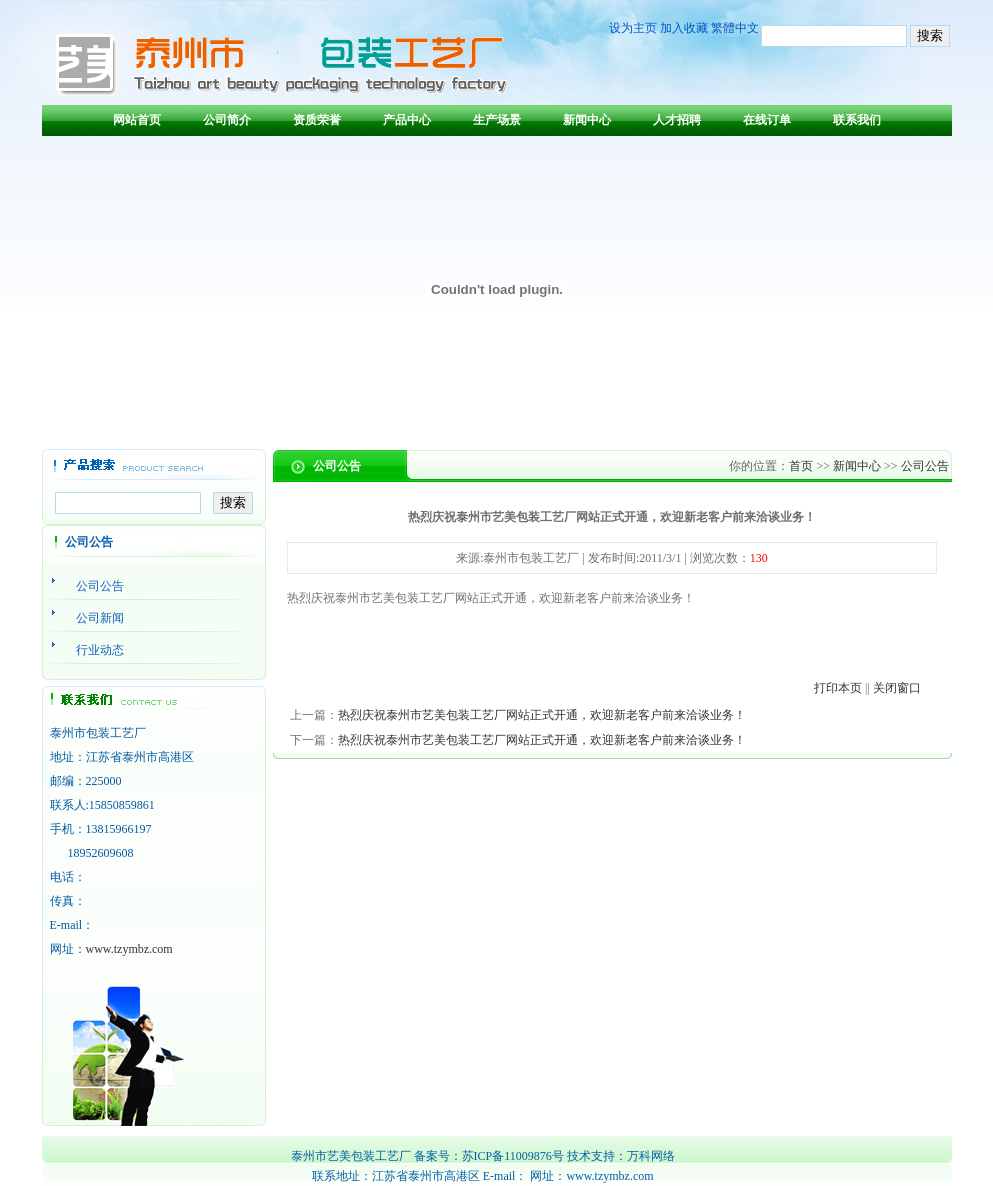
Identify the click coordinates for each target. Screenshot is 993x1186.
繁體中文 (735, 28)
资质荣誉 (317, 120)
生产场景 (497, 120)
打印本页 (838, 688)
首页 (801, 466)
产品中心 (407, 120)
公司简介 (227, 120)
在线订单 (767, 120)
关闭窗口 (897, 688)
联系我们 (857, 120)
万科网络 (651, 1156)
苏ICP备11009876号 (513, 1156)
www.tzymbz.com (129, 949)
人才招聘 (677, 120)
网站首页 (137, 120)
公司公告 (925, 466)
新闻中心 (587, 120)
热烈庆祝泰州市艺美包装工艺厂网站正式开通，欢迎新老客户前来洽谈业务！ (542, 715)
